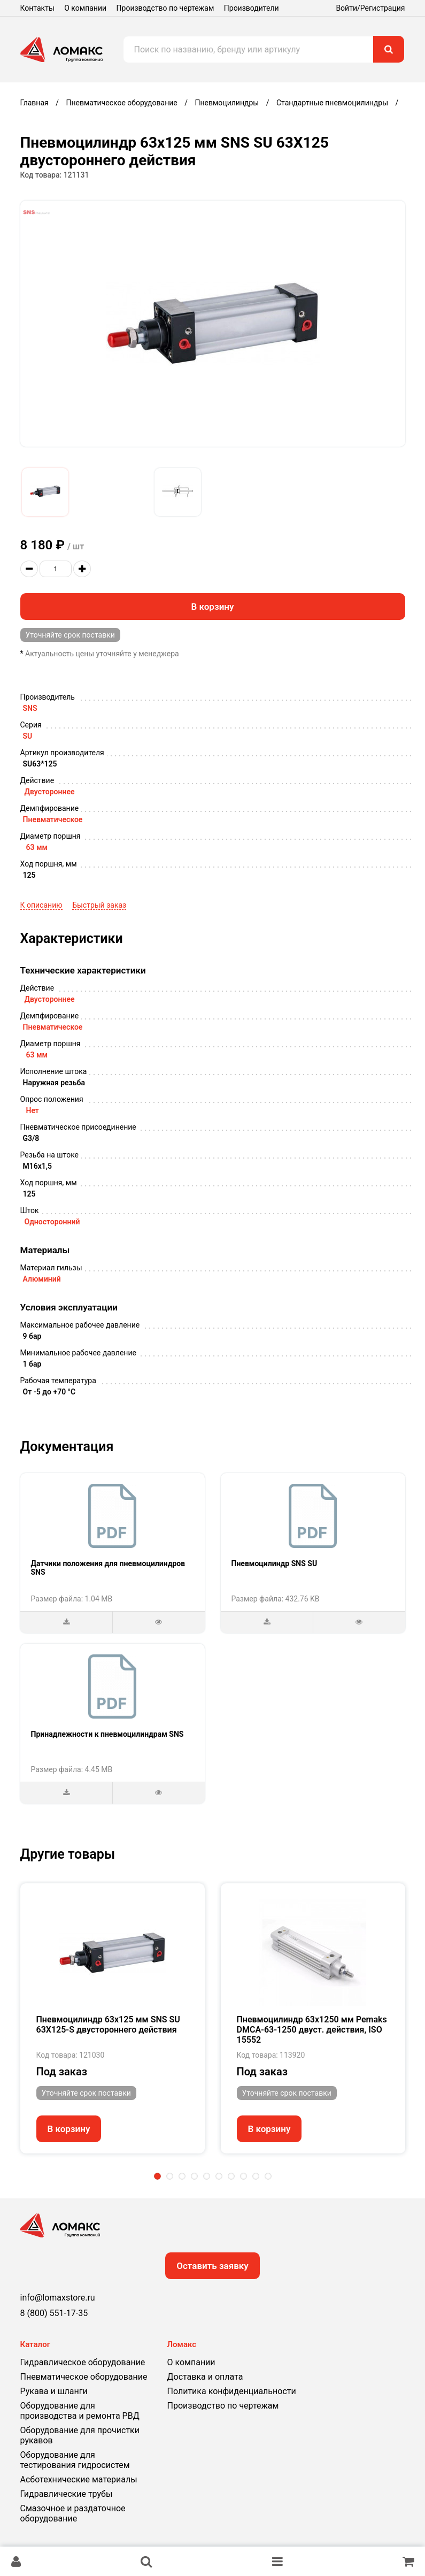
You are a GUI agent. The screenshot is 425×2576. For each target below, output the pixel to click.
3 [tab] (182, 2176)
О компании (85, 8)
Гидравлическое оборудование (82, 2362)
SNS (30, 708)
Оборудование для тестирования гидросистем (75, 2460)
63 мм (37, 847)
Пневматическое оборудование (84, 2377)
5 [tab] (206, 2176)
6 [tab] (218, 2176)
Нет (32, 1110)
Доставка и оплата (205, 2377)
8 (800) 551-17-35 (54, 2313)
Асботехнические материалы (78, 2479)
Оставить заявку (212, 2265)
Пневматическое (53, 819)
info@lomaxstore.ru (57, 2298)
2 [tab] (169, 2176)
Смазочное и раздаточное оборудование (73, 2513)
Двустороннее (50, 791)
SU (28, 736)
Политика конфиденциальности (231, 2391)
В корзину (212, 606)
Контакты (37, 8)
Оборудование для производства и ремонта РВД (80, 2411)
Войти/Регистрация (370, 8)
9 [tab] (255, 2176)
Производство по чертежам (165, 8)
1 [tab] (157, 2176)
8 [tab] (243, 2176)
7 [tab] (231, 2176)
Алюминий (42, 1279)
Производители (251, 8)
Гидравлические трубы (66, 2494)
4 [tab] (194, 2176)
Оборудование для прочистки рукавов (80, 2435)
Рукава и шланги (54, 2391)
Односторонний (52, 1221)
